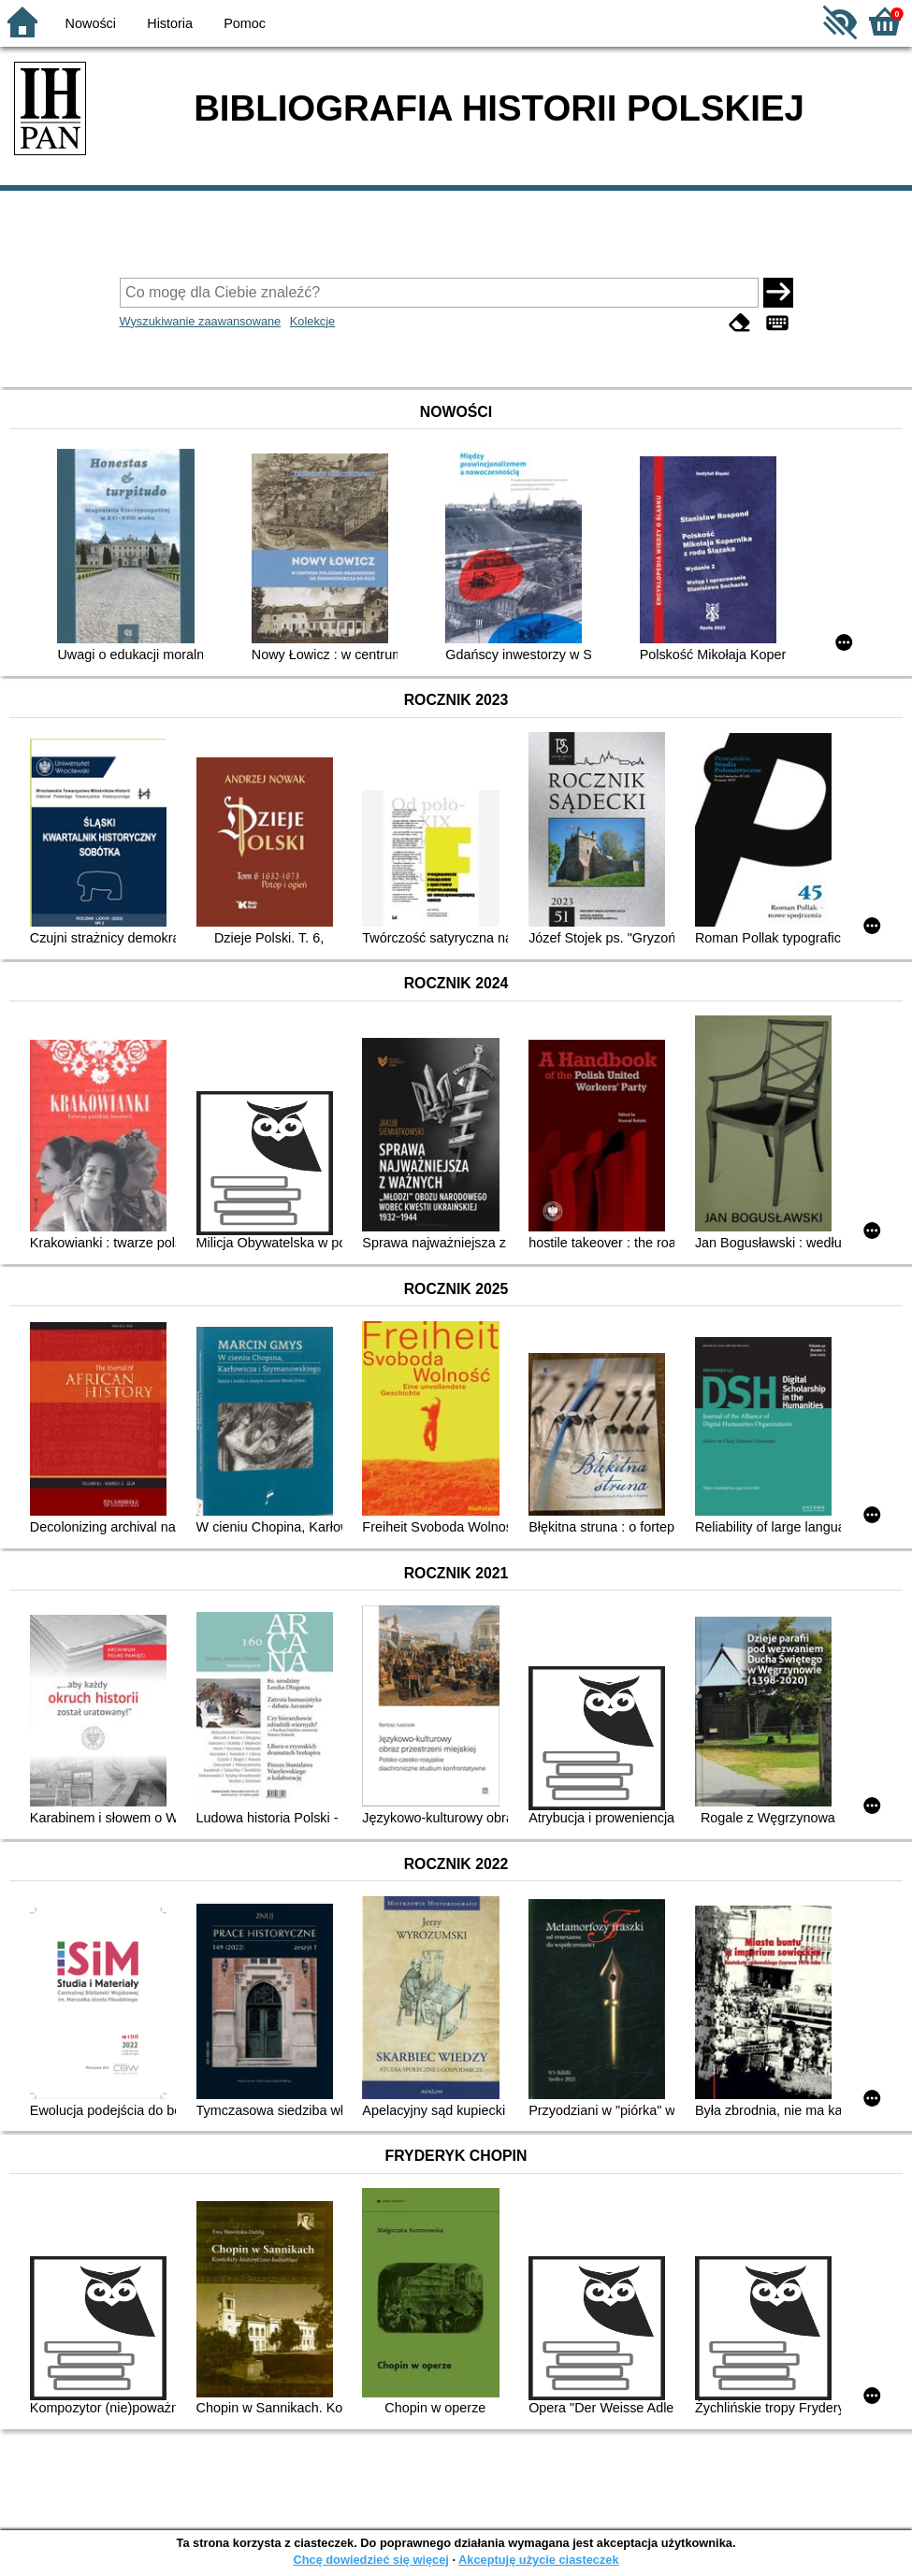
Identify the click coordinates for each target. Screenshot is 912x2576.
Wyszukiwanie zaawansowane (201, 321)
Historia (170, 23)
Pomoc (245, 23)
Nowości (90, 23)
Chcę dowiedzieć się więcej (370, 2560)
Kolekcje (312, 321)
